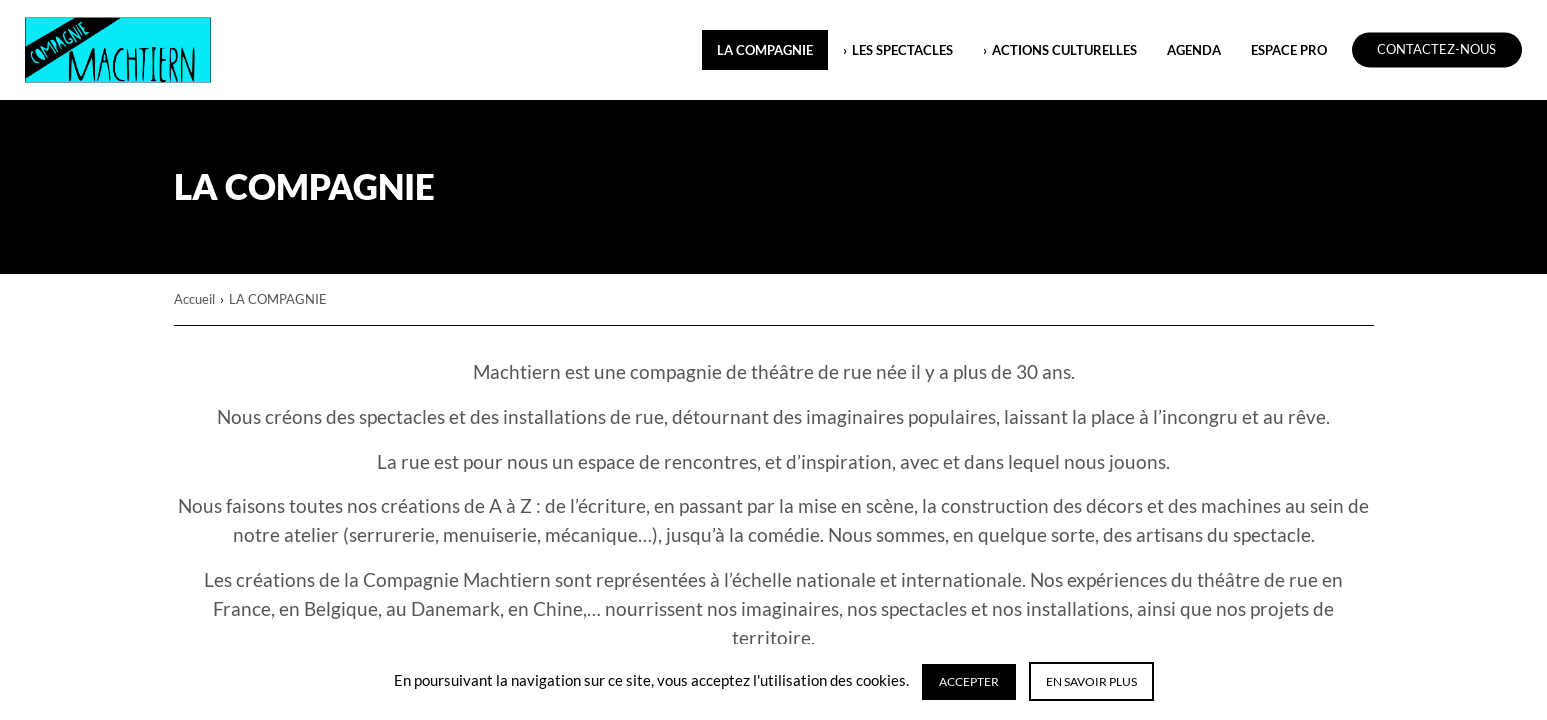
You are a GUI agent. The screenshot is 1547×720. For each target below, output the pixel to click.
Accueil (194, 299)
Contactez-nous (1436, 50)
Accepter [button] (969, 681)
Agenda (1194, 50)
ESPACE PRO (1289, 50)
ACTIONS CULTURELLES (1064, 50)
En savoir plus (1091, 681)
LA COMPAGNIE (765, 50)
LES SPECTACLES (902, 50)
